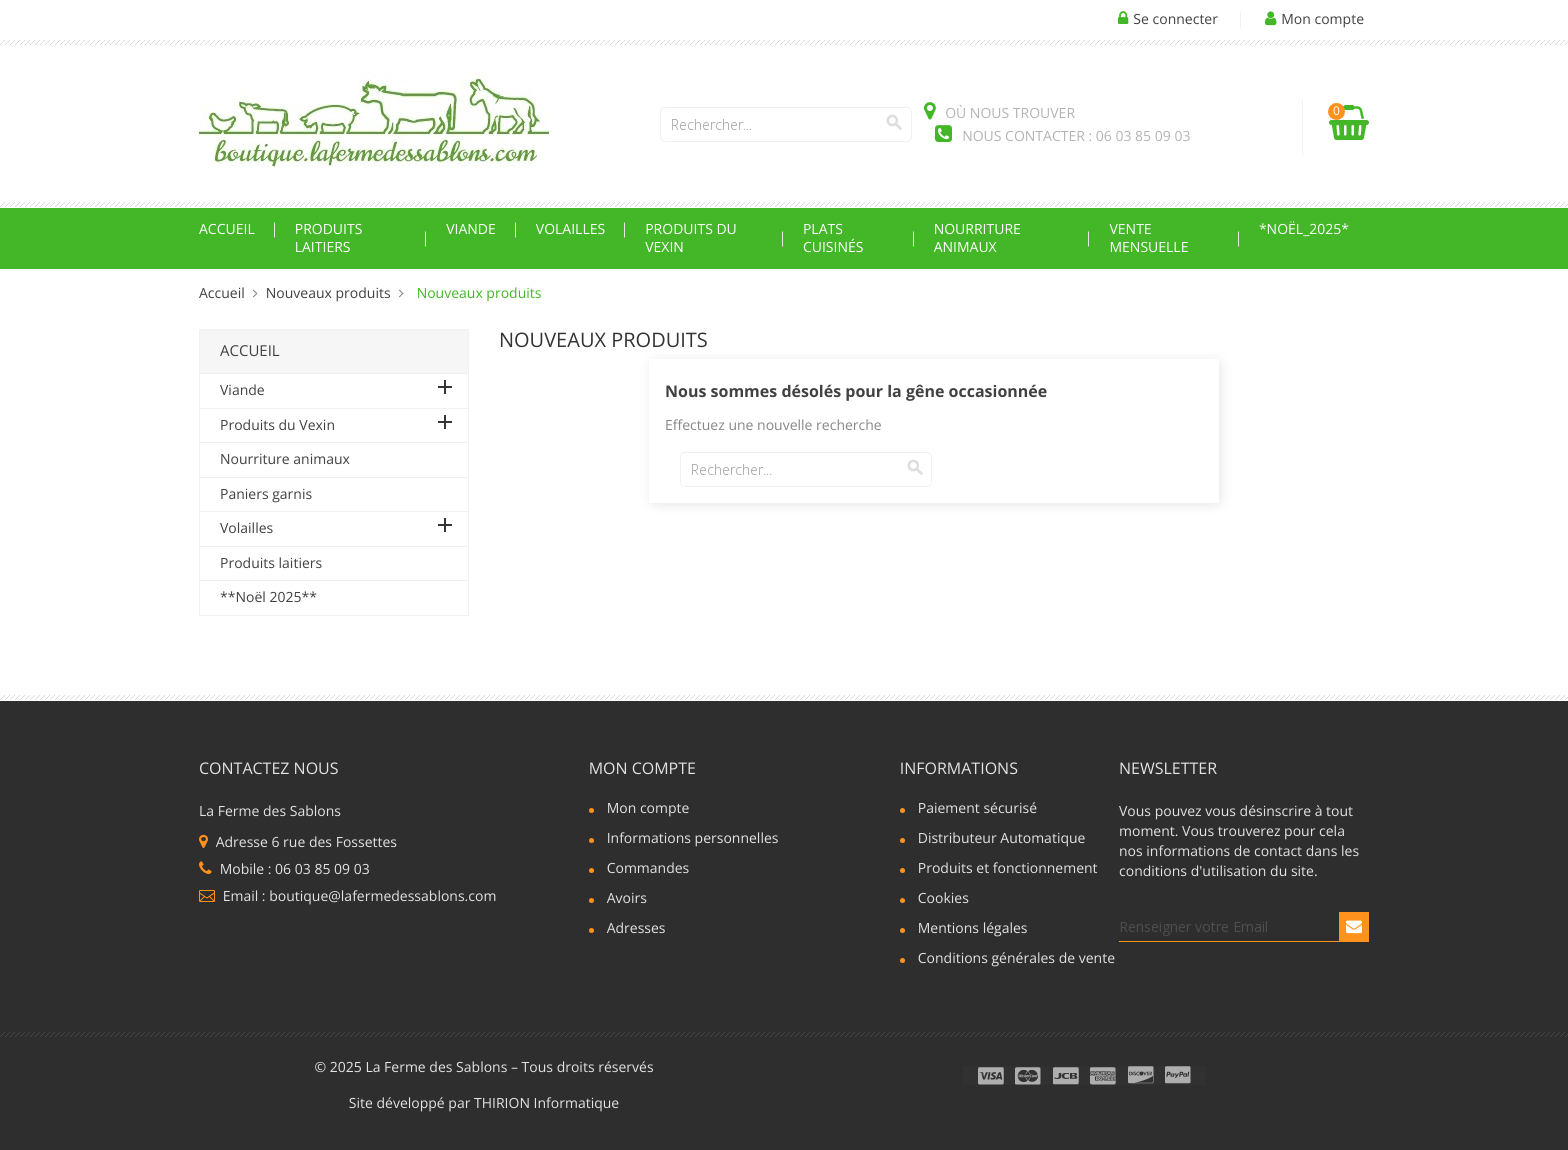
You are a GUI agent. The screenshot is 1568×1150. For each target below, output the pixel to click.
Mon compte (642, 768)
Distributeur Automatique (1002, 840)
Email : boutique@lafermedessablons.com (347, 896)
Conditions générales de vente (1007, 960)
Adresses (636, 930)
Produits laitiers (329, 238)
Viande (471, 229)
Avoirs (627, 900)
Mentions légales (973, 930)
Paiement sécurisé (977, 810)
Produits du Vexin (691, 238)
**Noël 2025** (268, 597)
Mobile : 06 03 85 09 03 (284, 869)
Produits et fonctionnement (1007, 870)
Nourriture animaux (977, 238)
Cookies (943, 900)
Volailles (570, 229)
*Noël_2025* (1304, 229)
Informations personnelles (693, 840)
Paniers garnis (266, 494)
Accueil (227, 229)
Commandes (648, 870)
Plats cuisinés (833, 238)
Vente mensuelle (1148, 238)
